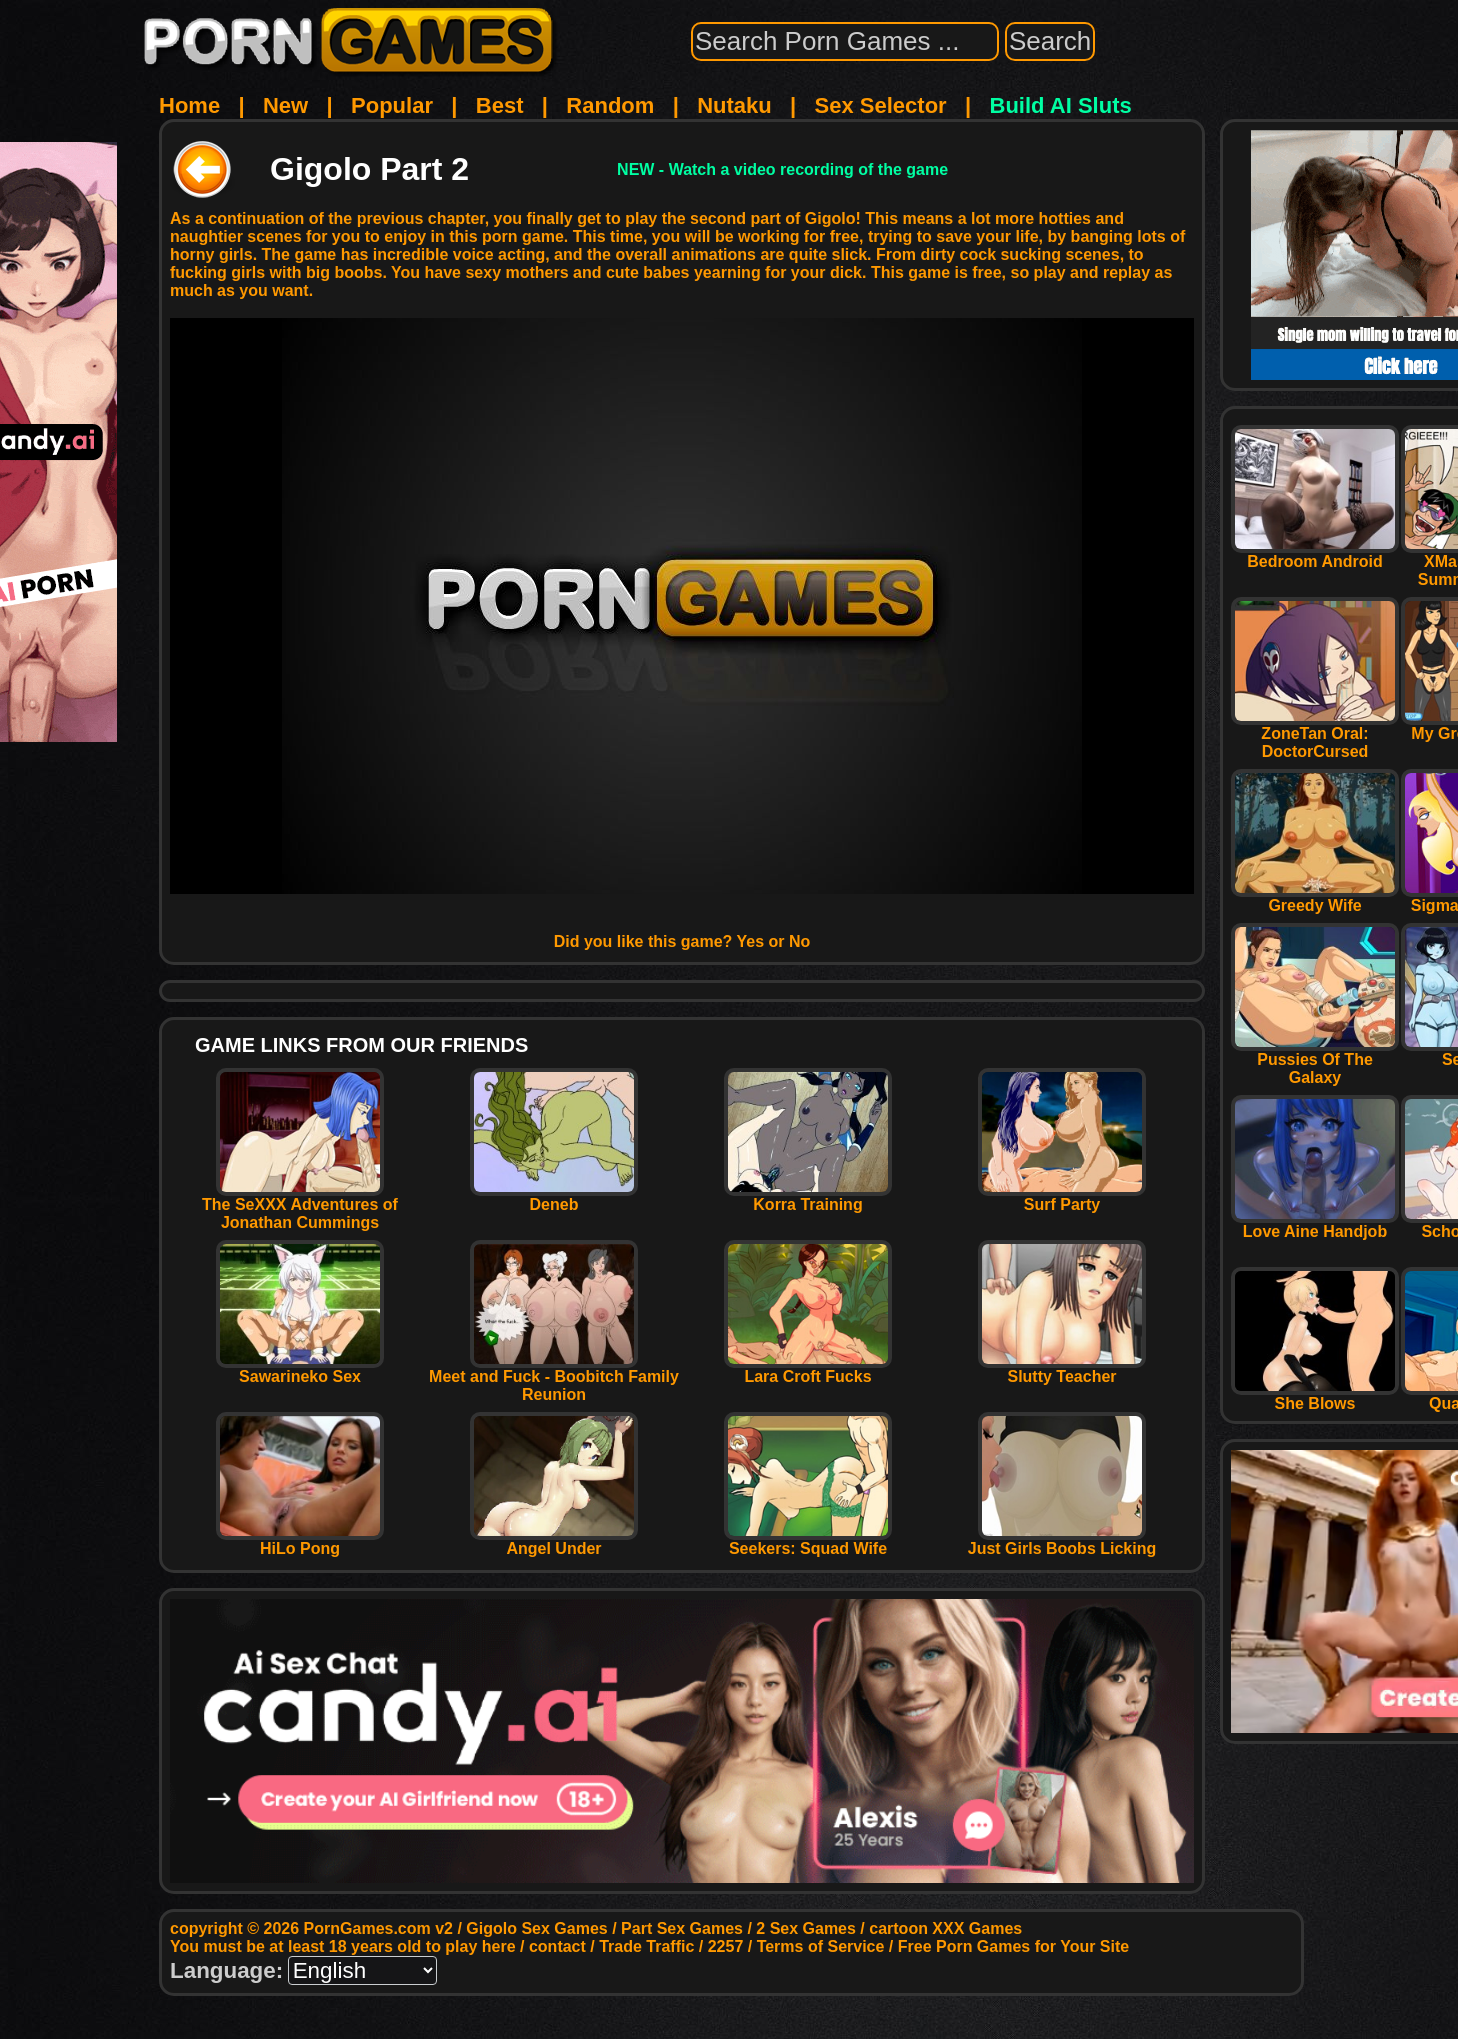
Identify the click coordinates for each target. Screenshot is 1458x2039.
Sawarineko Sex (300, 1369)
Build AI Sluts (1061, 105)
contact (557, 1946)
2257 (726, 1946)
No (799, 941)
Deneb (554, 1197)
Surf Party (1062, 1197)
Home (189, 105)
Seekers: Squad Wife (808, 1541)
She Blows (1315, 1396)
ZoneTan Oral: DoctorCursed (1315, 735)
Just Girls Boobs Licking (1062, 1541)
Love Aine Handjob (1315, 1224)
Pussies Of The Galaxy (1315, 1061)
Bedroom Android (1315, 554)
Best (500, 105)
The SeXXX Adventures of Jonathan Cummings (300, 1206)
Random (610, 105)
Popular (392, 105)
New (285, 105)
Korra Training (808, 1197)
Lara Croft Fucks (808, 1369)
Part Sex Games (682, 1928)
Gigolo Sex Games (536, 1928)
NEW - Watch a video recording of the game (782, 169)
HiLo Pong (300, 1541)
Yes (751, 941)
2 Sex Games (806, 1928)
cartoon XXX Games (945, 1928)
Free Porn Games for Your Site (1013, 1946)
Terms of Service (821, 1946)
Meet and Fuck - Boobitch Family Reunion (554, 1378)
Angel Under (554, 1541)
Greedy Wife (1315, 898)
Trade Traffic (646, 1946)
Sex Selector (881, 105)
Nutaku (734, 105)
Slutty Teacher (1062, 1369)
